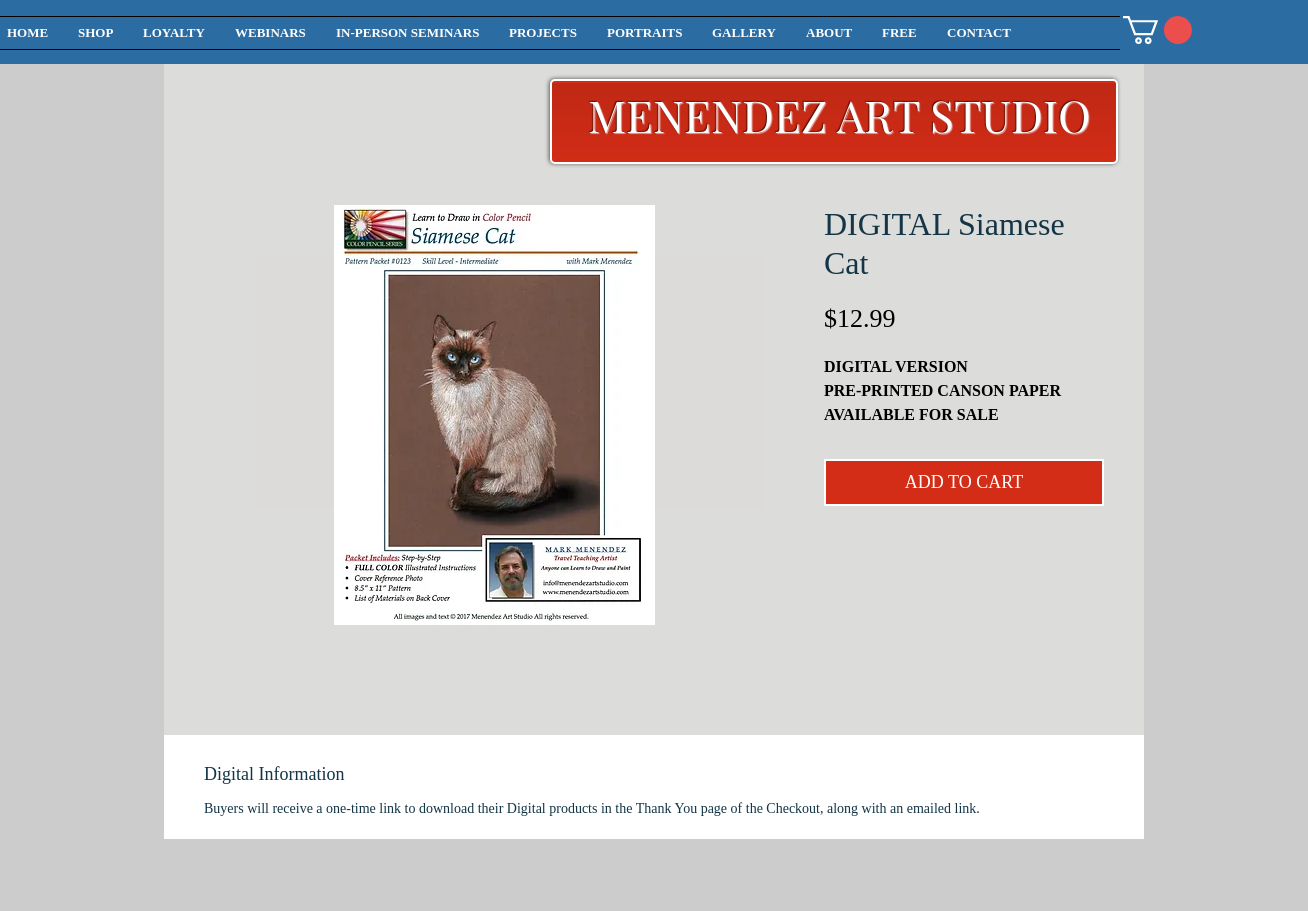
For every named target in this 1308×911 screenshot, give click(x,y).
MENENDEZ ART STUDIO (839, 114)
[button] (1157, 30)
